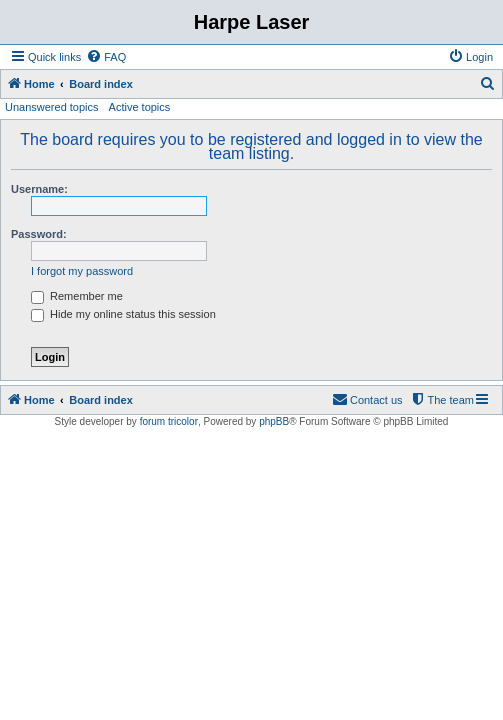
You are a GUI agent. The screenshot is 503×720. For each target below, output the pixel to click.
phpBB (274, 421)
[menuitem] (106, 57)
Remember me (77, 296)
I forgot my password (82, 271)
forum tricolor (169, 421)
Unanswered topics (52, 107)
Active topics (140, 107)
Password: (39, 234)
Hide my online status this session (123, 314)
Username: (39, 189)
